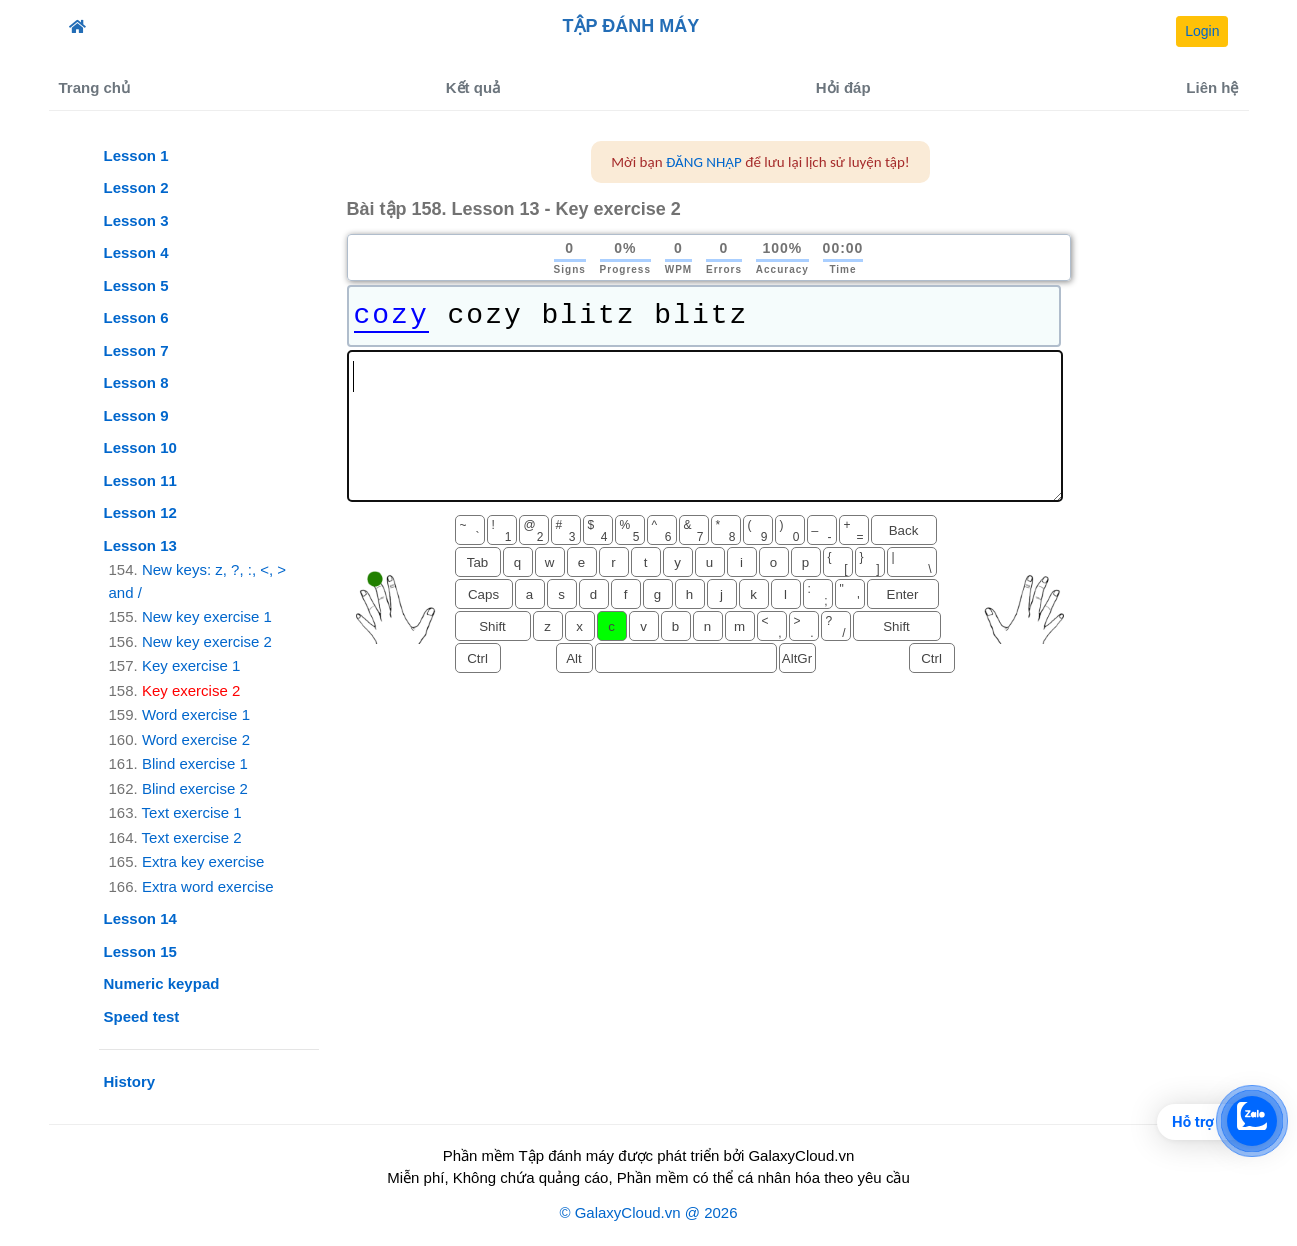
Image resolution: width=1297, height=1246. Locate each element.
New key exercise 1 (207, 616)
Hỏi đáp (843, 87)
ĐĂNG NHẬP (704, 162)
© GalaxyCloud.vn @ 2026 (648, 1212)
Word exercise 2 (196, 739)
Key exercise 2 (191, 690)
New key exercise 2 (207, 641)
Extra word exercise (208, 886)
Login (1202, 31)
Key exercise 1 (191, 665)
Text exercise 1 (192, 812)
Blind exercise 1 (195, 763)
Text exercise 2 (192, 837)
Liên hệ (1212, 87)
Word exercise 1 (196, 714)
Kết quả (473, 87)
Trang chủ (95, 87)
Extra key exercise (203, 861)
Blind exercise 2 (195, 788)
